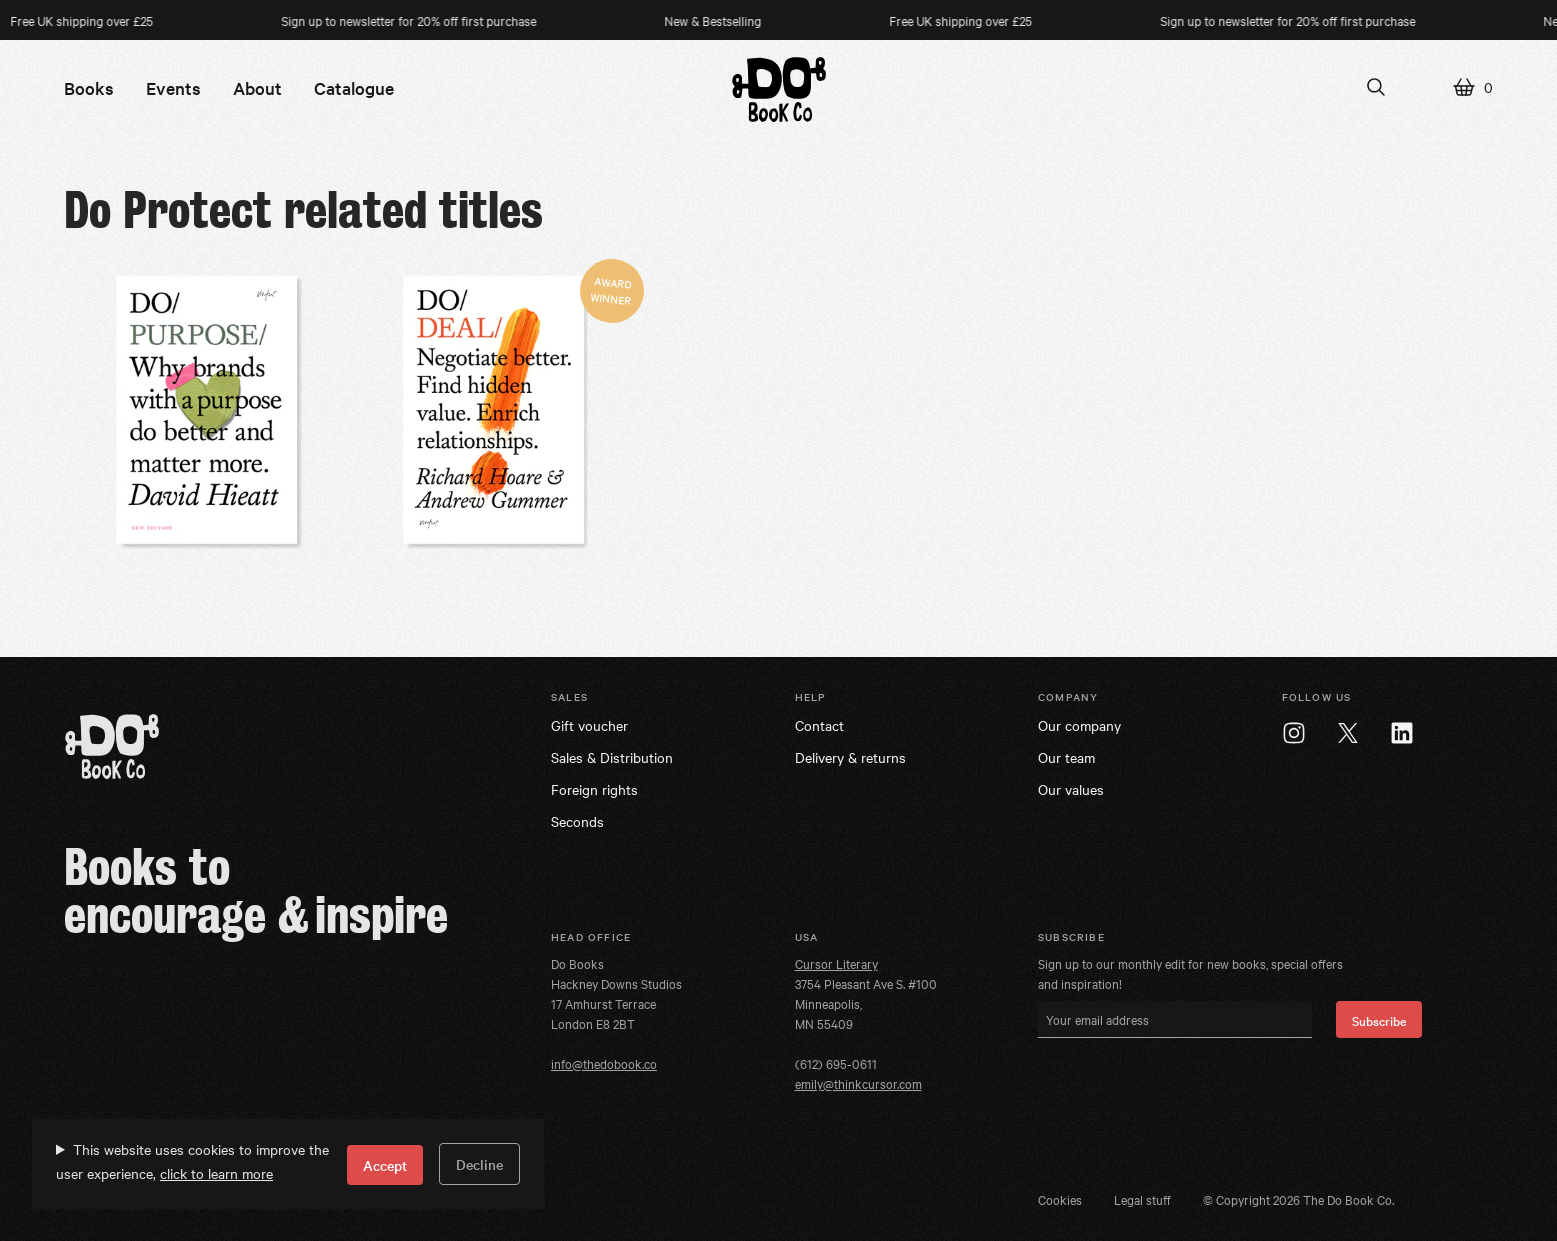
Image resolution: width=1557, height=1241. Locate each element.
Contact (819, 725)
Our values (1071, 789)
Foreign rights (594, 789)
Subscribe (1379, 1020)
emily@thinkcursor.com (858, 1083)
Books (89, 87)
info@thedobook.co (604, 1063)
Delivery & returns (850, 757)
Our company (1079, 725)
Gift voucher (589, 725)
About (257, 87)
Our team (1066, 757)
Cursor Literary (836, 963)
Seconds (577, 821)
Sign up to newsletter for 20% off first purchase (426, 20)
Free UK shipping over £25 (978, 20)
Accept (385, 1165)
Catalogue (354, 87)
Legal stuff (1142, 1199)
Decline (479, 1164)
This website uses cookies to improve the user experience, (192, 1161)
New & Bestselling (730, 20)
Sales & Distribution (612, 757)
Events (173, 87)
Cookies (1060, 1199)
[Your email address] (1175, 1019)
